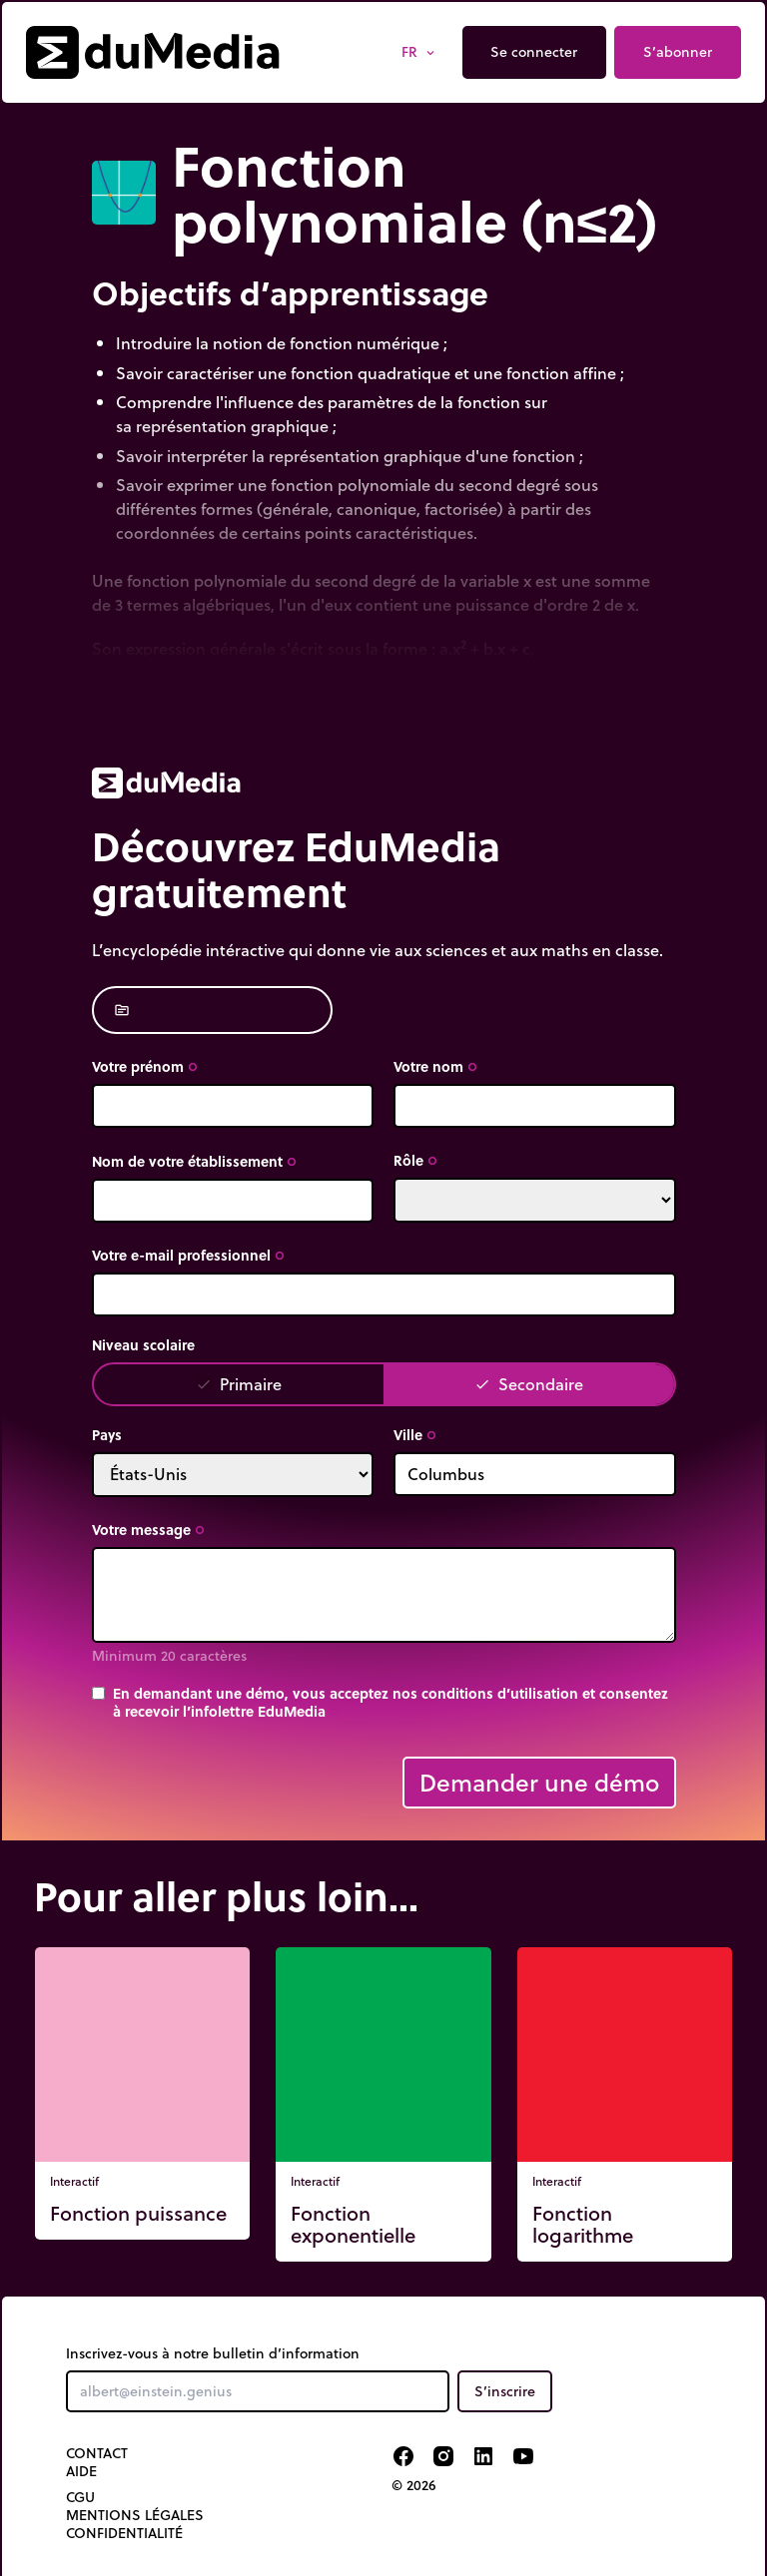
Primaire (239, 1383)
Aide (81, 2471)
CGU (80, 2497)
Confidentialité (124, 2533)
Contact (97, 2453)
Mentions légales (135, 2515)
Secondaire (528, 1383)
